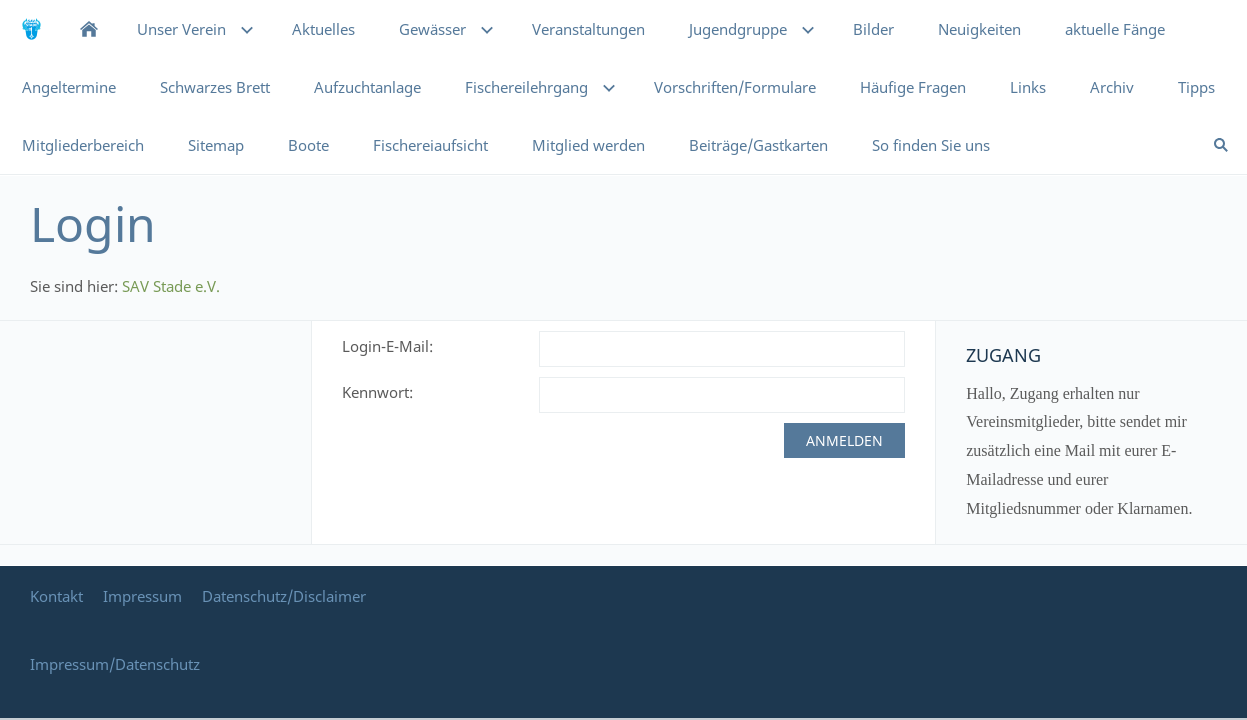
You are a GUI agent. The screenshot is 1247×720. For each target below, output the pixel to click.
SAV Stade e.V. (171, 286)
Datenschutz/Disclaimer (284, 596)
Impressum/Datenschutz (115, 664)
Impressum (142, 596)
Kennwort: (377, 392)
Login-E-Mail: (387, 346)
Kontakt (56, 596)
